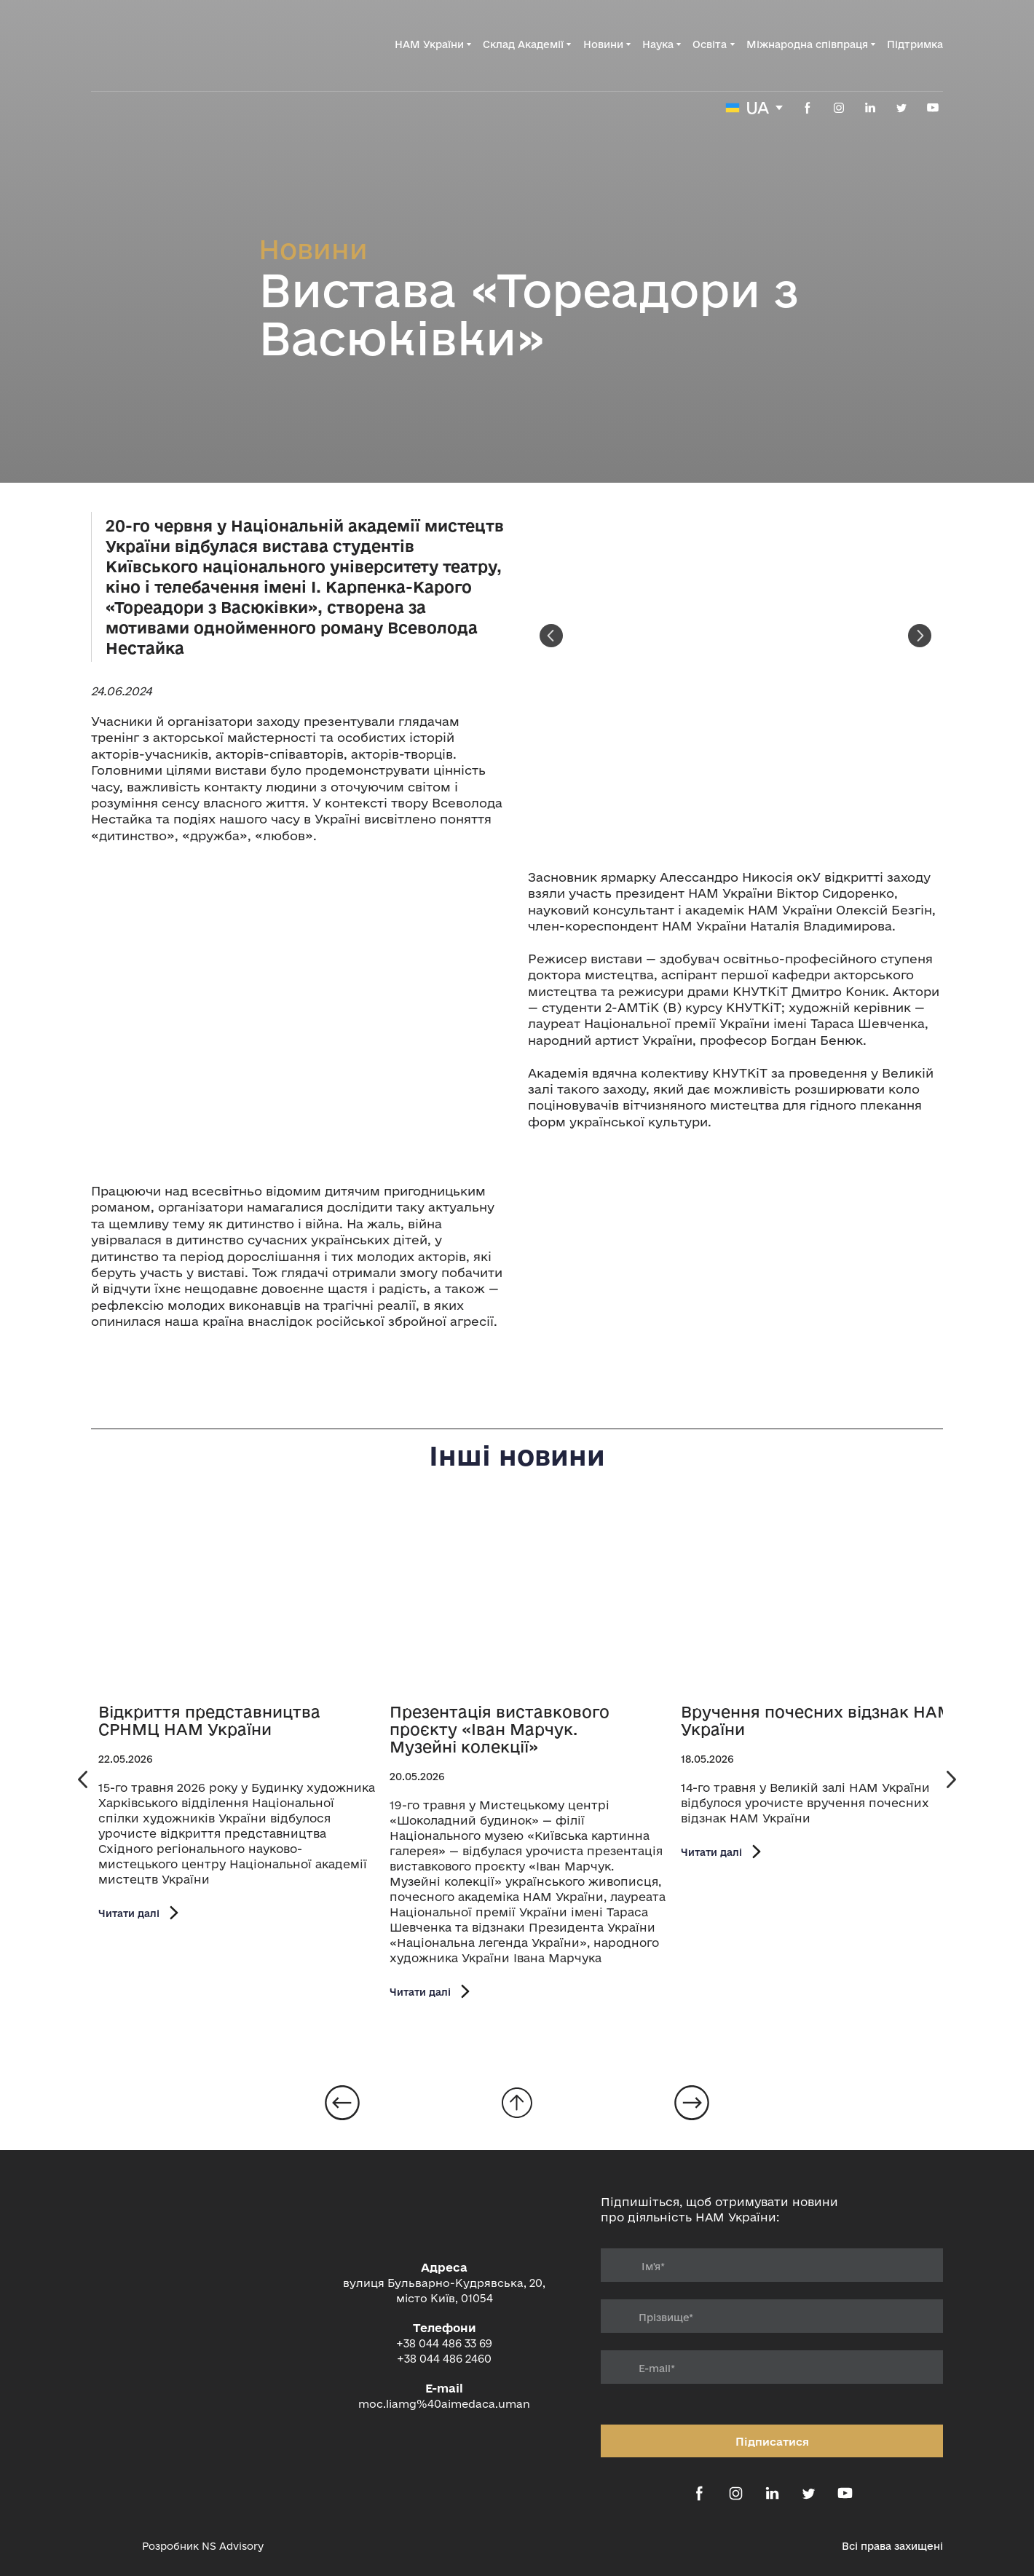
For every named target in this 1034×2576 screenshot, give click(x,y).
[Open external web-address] (109, 2546)
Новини (603, 44)
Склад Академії (523, 44)
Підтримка (915, 44)
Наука (658, 44)
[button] (807, 108)
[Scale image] (298, 1013)
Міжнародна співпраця (807, 44)
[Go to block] (517, 2103)
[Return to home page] (164, 44)
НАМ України (429, 44)
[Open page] (236, 1599)
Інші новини (517, 1455)
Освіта (709, 44)
